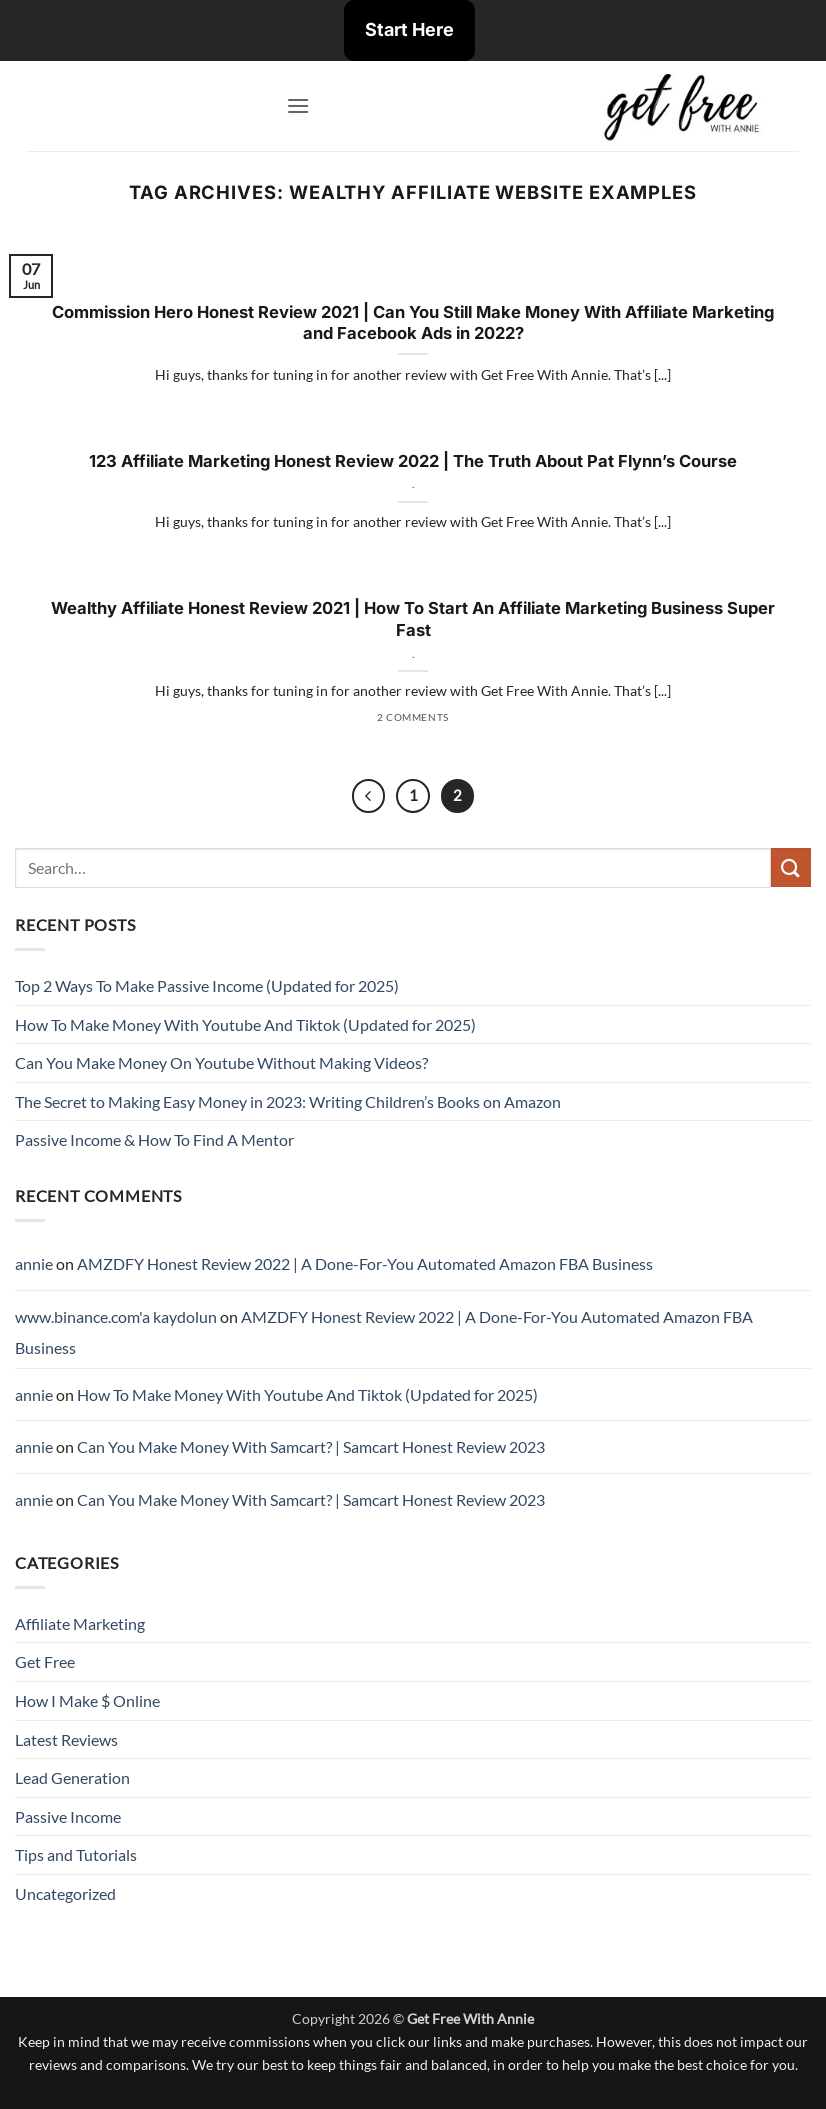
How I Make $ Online (87, 1700)
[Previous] (369, 796)
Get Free (45, 1661)
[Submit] (791, 867)
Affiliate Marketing (80, 1623)
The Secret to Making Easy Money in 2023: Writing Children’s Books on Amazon (288, 1101)
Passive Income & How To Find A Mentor (154, 1139)
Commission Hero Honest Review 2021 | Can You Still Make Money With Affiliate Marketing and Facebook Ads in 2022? (413, 323)
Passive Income (68, 1816)
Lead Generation (72, 1777)
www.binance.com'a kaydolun (116, 1316)
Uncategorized (65, 1893)
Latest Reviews (66, 1739)
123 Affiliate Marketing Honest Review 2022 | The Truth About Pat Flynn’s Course (413, 461)
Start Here (409, 29)
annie (34, 1263)
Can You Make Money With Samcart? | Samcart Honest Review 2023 (311, 1446)
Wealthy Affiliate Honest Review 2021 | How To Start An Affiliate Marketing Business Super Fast (413, 619)
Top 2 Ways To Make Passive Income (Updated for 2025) (207, 985)
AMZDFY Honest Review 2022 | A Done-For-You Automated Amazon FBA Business (365, 1263)
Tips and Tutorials (76, 1854)
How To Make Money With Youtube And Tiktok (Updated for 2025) (245, 1024)
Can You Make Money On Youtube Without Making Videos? (221, 1062)
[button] (298, 105)
